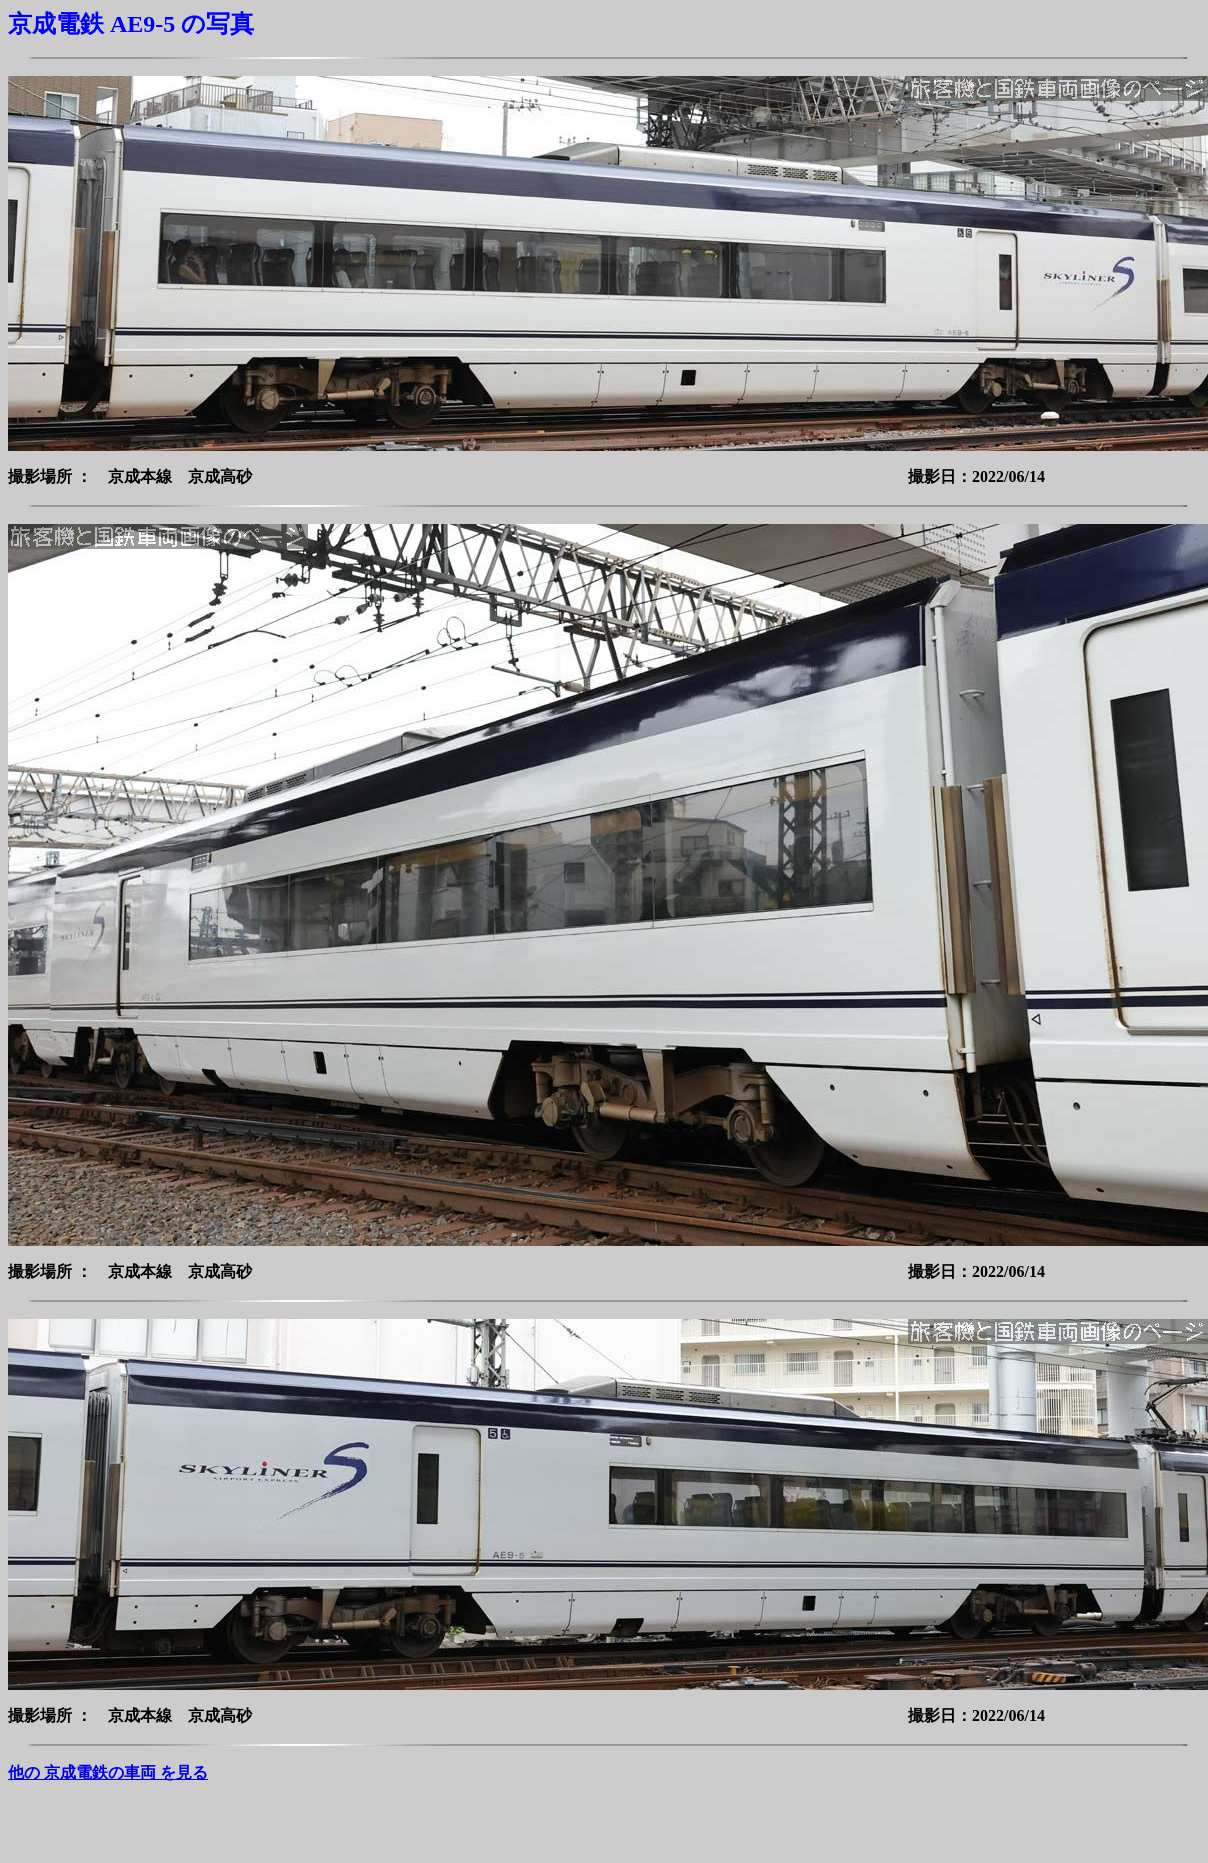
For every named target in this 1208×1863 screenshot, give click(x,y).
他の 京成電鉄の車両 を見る (108, 1772)
